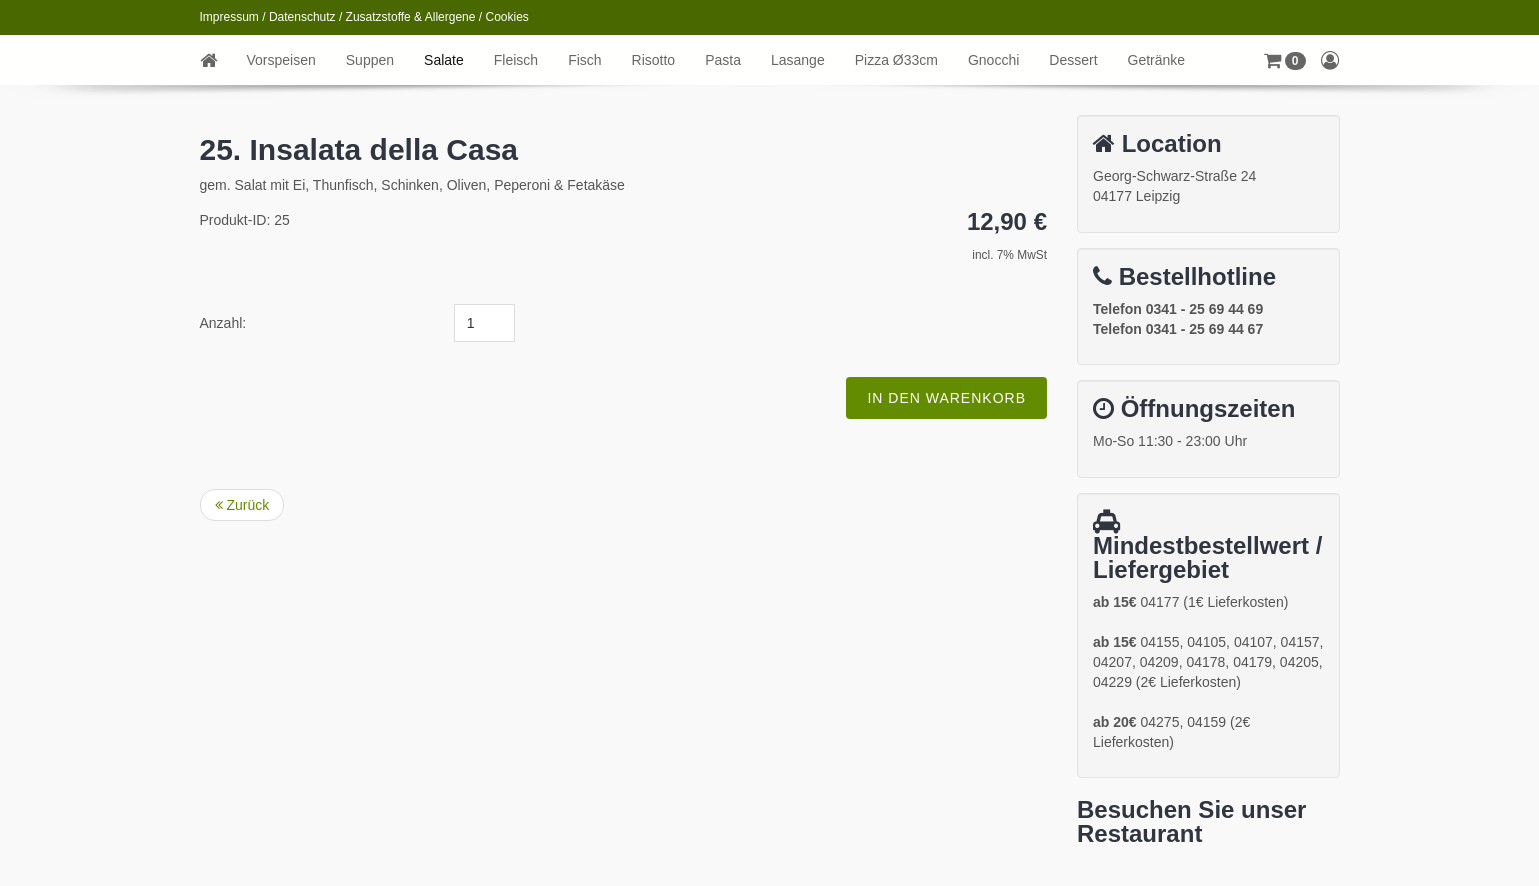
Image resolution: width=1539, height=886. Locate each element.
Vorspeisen (281, 60)
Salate (444, 60)
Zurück (242, 505)
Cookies (507, 17)
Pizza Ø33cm (896, 60)
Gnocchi (993, 60)
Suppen (370, 60)
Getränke (1157, 60)
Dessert (1073, 60)
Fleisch (516, 60)
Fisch (584, 60)
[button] (1285, 60)
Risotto (654, 60)
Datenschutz (302, 17)
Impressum (229, 17)
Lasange (798, 60)
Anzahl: (223, 323)
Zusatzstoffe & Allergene (411, 17)
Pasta (723, 60)
